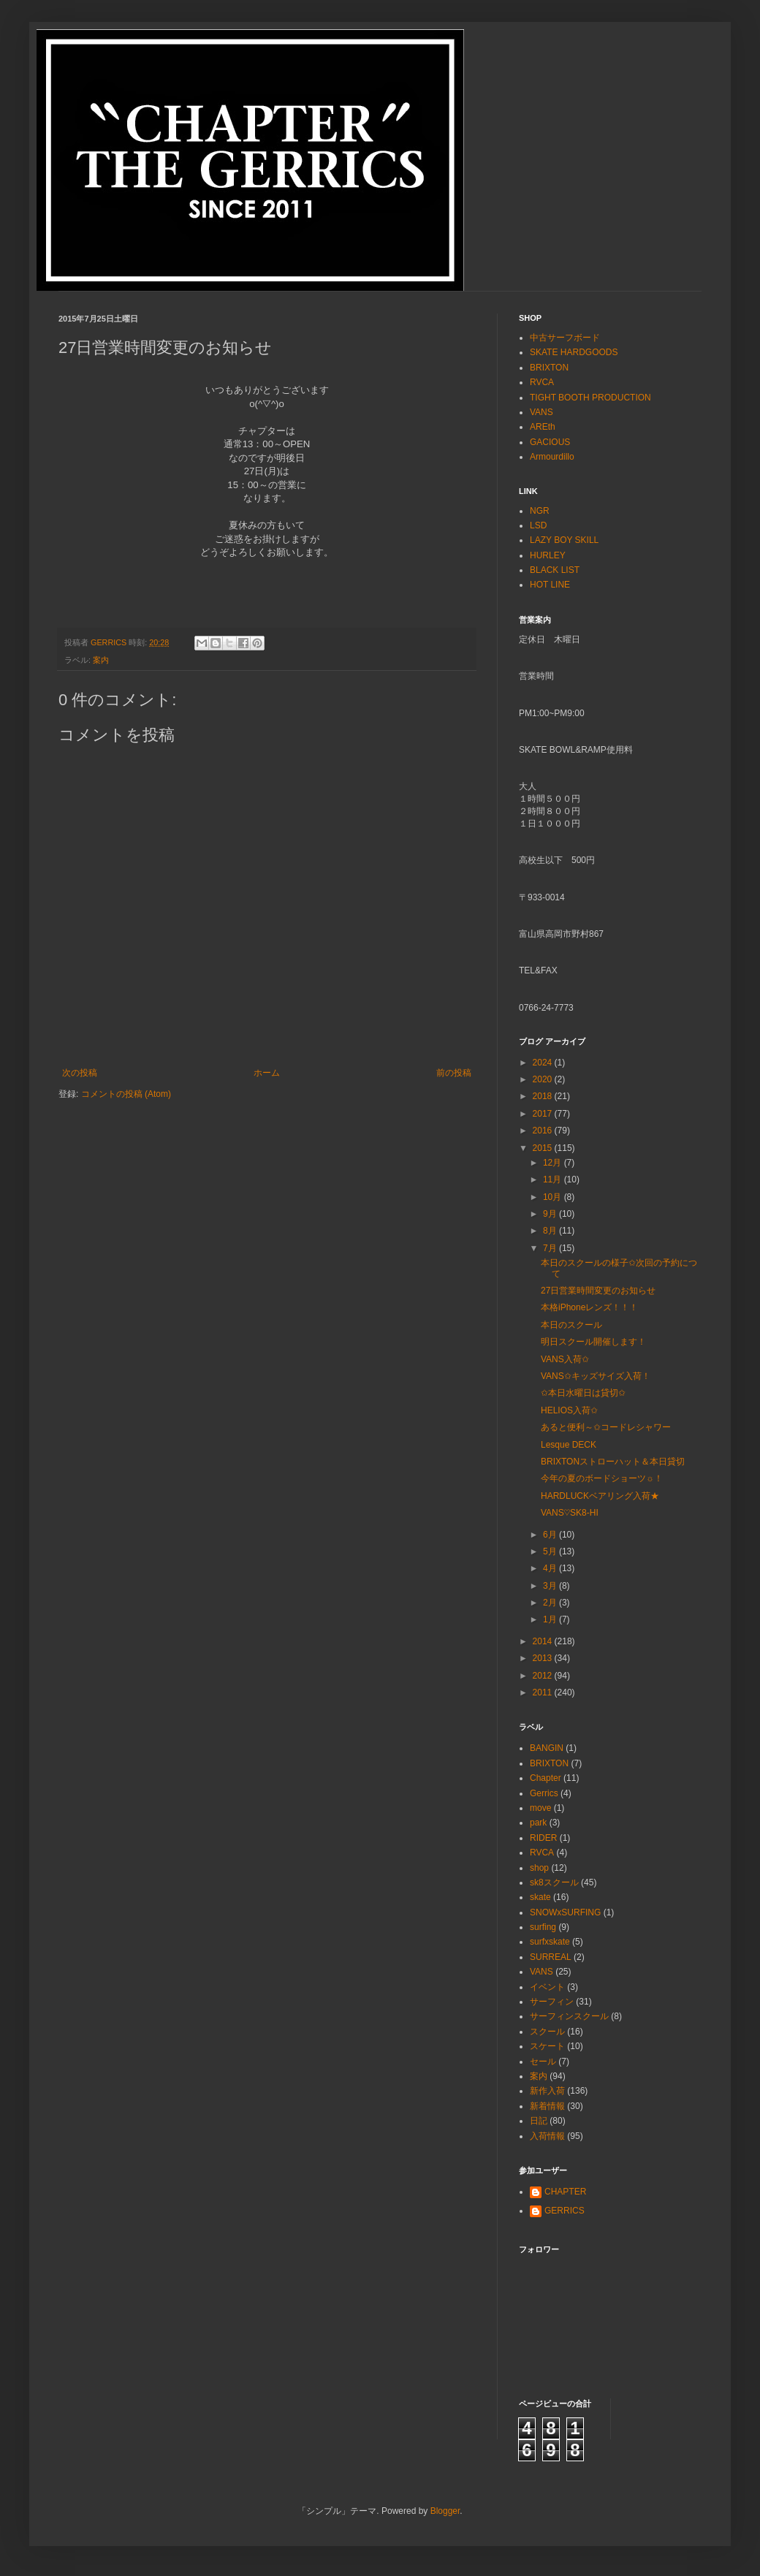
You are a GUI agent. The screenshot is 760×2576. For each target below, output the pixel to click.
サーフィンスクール (569, 2016)
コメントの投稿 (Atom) (126, 1094)
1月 (551, 1619)
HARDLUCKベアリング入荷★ (600, 1496)
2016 (544, 1130)
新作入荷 (547, 2091)
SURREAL (550, 1957)
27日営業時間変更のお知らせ (598, 1290)
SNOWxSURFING (565, 1912)
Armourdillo (552, 457)
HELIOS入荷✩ (569, 1410)
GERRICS (564, 2210)
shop (539, 1868)
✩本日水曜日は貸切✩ (583, 1393)
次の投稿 (79, 1073)
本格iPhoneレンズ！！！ (589, 1307)
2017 (544, 1114)
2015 (544, 1148)
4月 (551, 1568)
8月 (551, 1231)
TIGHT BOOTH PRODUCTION (590, 397)
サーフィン (552, 2001)
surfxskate (550, 1942)
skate (540, 1897)
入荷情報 (547, 2136)
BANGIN (546, 1748)
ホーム (267, 1073)
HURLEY (548, 555)
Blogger (445, 2511)
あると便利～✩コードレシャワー (606, 1427)
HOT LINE (550, 585)
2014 (544, 1641)
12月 (553, 1163)
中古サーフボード (565, 338)
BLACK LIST (555, 570)
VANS (541, 412)
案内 (101, 660)
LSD (538, 525)
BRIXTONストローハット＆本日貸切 (613, 1461)
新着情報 (547, 2106)
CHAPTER (565, 2191)
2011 (544, 1692)
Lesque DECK (568, 1445)
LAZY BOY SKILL (564, 540)
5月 (551, 1551)
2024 (544, 1062)
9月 (551, 1214)
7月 (551, 1248)
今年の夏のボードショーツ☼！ (602, 1478)
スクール (547, 2031)
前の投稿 (453, 1073)
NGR (540, 511)
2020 (544, 1079)
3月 (551, 1586)
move (540, 1808)
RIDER (543, 1838)
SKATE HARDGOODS (574, 352)
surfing (543, 1927)
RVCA (542, 382)
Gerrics (544, 1793)
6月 (551, 1535)
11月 (553, 1179)
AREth (542, 427)
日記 (538, 2121)
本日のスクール (571, 1325)
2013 (544, 1658)
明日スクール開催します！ (593, 1342)
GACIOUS (550, 442)
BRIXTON (549, 367)
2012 (544, 1676)
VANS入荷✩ (565, 1359)
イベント (547, 1987)
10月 (553, 1197)
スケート (547, 2046)
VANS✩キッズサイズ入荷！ (595, 1376)
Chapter (545, 1778)
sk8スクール (554, 1882)
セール (543, 2061)
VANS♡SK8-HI (569, 1513)
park (538, 1822)
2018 (544, 1096)
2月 (551, 1602)
